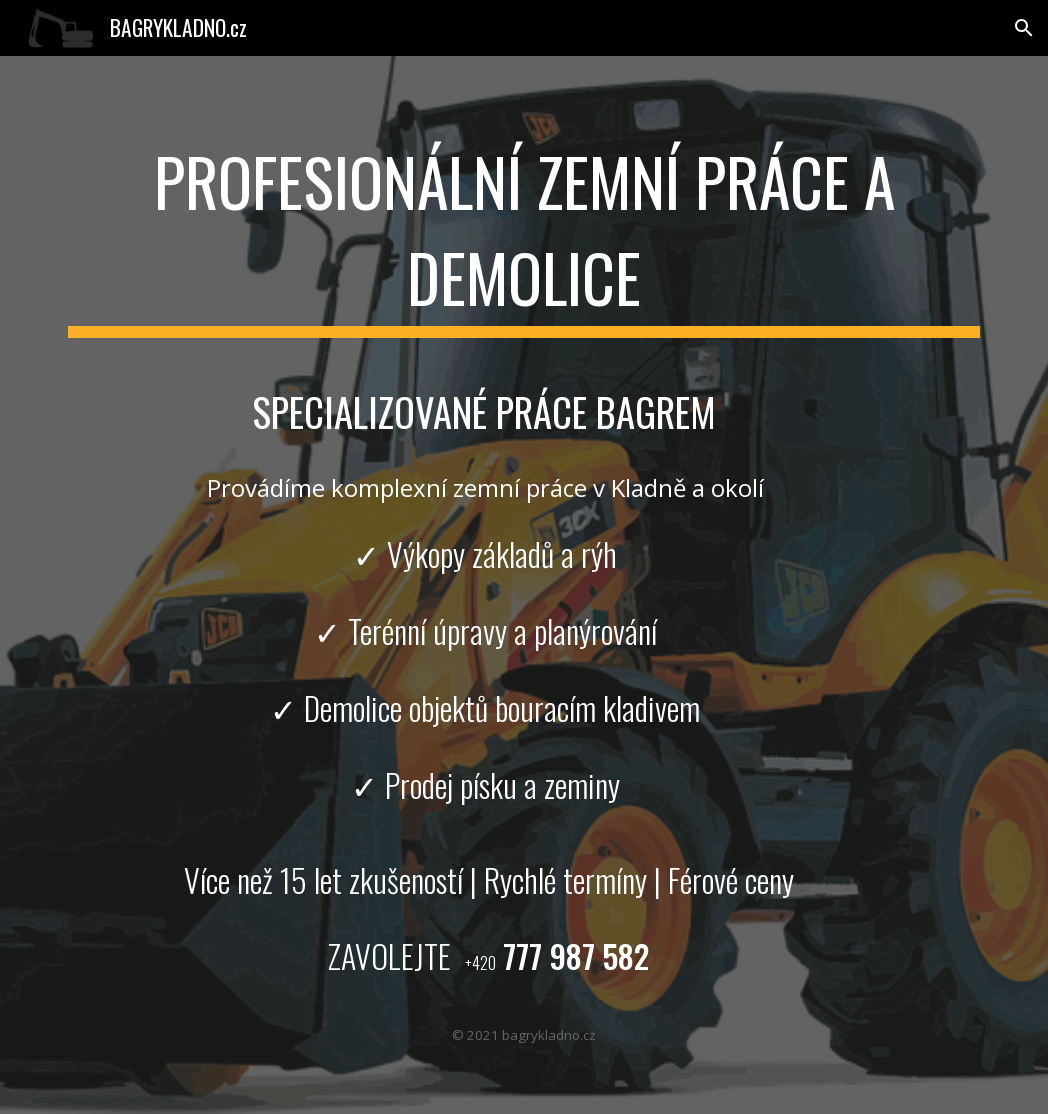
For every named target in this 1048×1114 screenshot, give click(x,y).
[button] (1024, 28)
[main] (524, 232)
